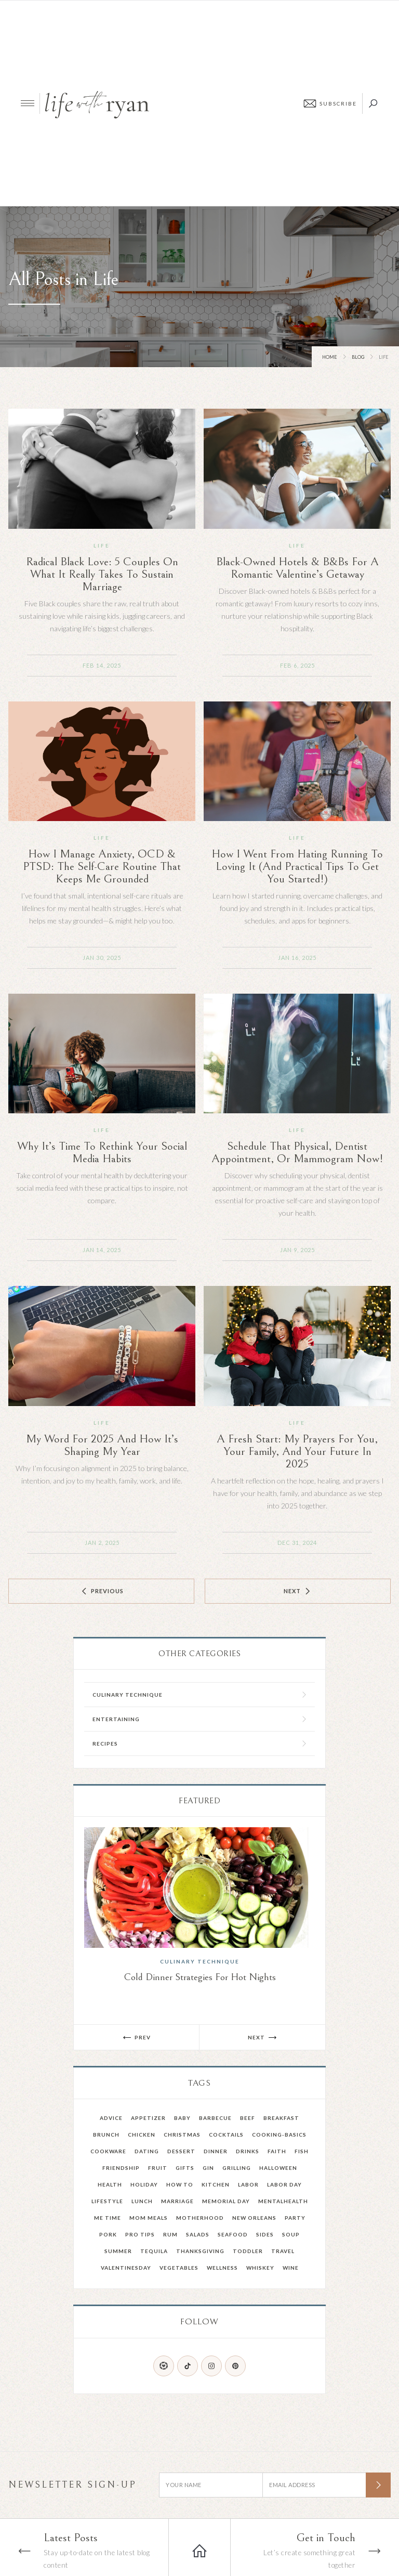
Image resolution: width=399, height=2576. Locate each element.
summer (118, 2251)
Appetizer (148, 2118)
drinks (247, 2151)
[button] (137, 2037)
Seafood (233, 2234)
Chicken (141, 2134)
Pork (108, 2234)
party (295, 2218)
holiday (144, 2184)
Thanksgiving (200, 2251)
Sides (265, 2234)
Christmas (182, 2134)
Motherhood (200, 2218)
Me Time (107, 2218)
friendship (121, 2168)
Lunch (142, 2201)
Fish (302, 2151)
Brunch (106, 2134)
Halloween (278, 2168)
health (110, 2184)
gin (208, 2168)
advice (111, 2118)
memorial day (226, 2201)
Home (329, 357)
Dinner (216, 2151)
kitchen (216, 2184)
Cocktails (226, 2134)
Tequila (154, 2251)
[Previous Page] (101, 1591)
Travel (283, 2251)
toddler (248, 2251)
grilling (236, 2168)
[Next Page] (298, 1591)
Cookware (108, 2151)
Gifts (185, 2168)
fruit (157, 2168)
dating (147, 2151)
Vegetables (178, 2268)
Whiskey (260, 2268)
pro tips (140, 2234)
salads (197, 2234)
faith (277, 2151)
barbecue (215, 2118)
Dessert (181, 2151)
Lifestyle (107, 2201)
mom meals (148, 2218)
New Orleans (254, 2218)
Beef (247, 2118)
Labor (248, 2184)
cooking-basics (279, 2134)
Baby (182, 2118)
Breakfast (281, 2118)
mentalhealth (283, 2201)
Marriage (177, 2201)
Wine (291, 2268)
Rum (170, 2234)
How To (179, 2184)
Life (102, 545)
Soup (291, 2234)
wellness (222, 2268)
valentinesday (126, 2268)
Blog (358, 357)
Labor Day (284, 2184)
